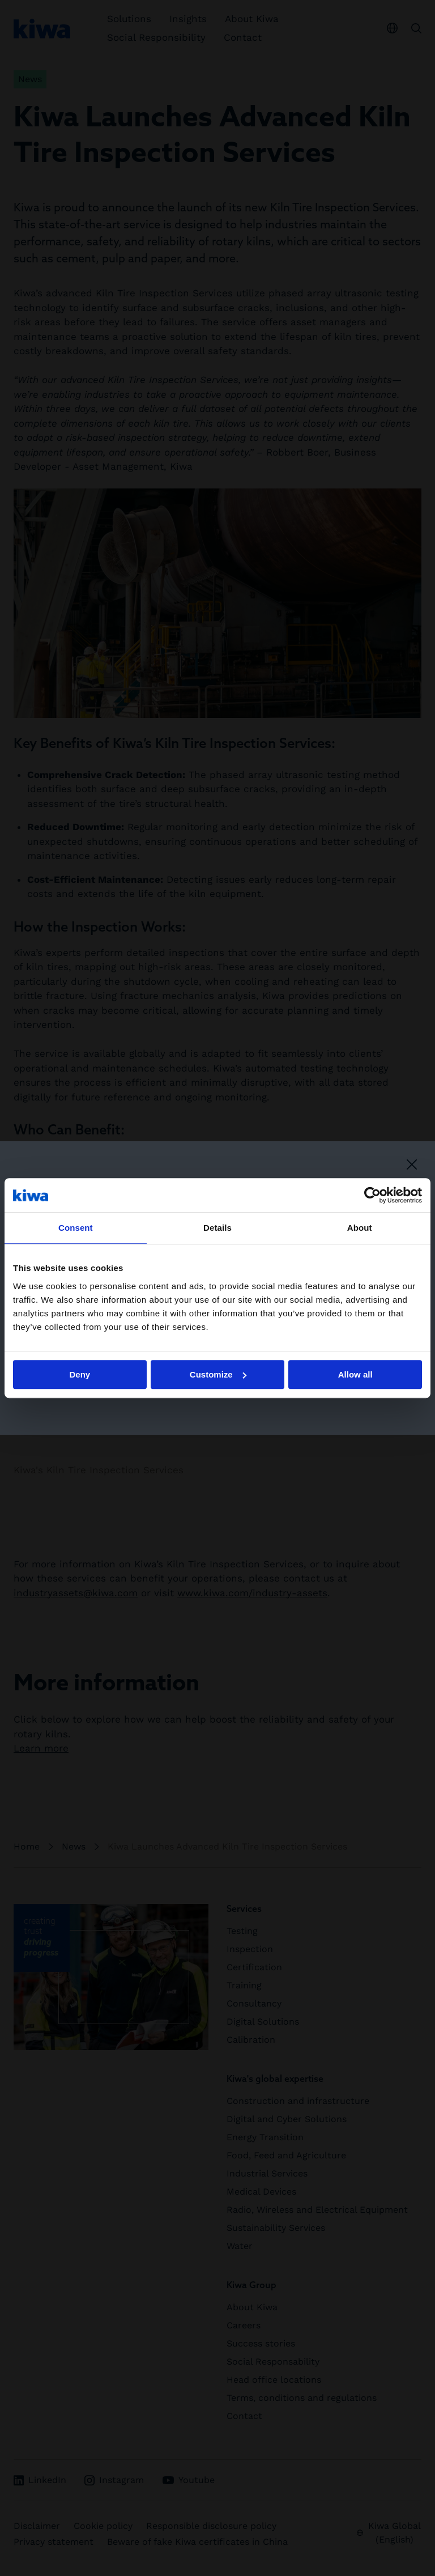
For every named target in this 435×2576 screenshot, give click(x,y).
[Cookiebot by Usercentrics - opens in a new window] (372, 1195)
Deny (79, 1374)
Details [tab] (217, 1227)
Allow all (355, 1374)
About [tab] (359, 1227)
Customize (218, 1374)
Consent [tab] (75, 1227)
